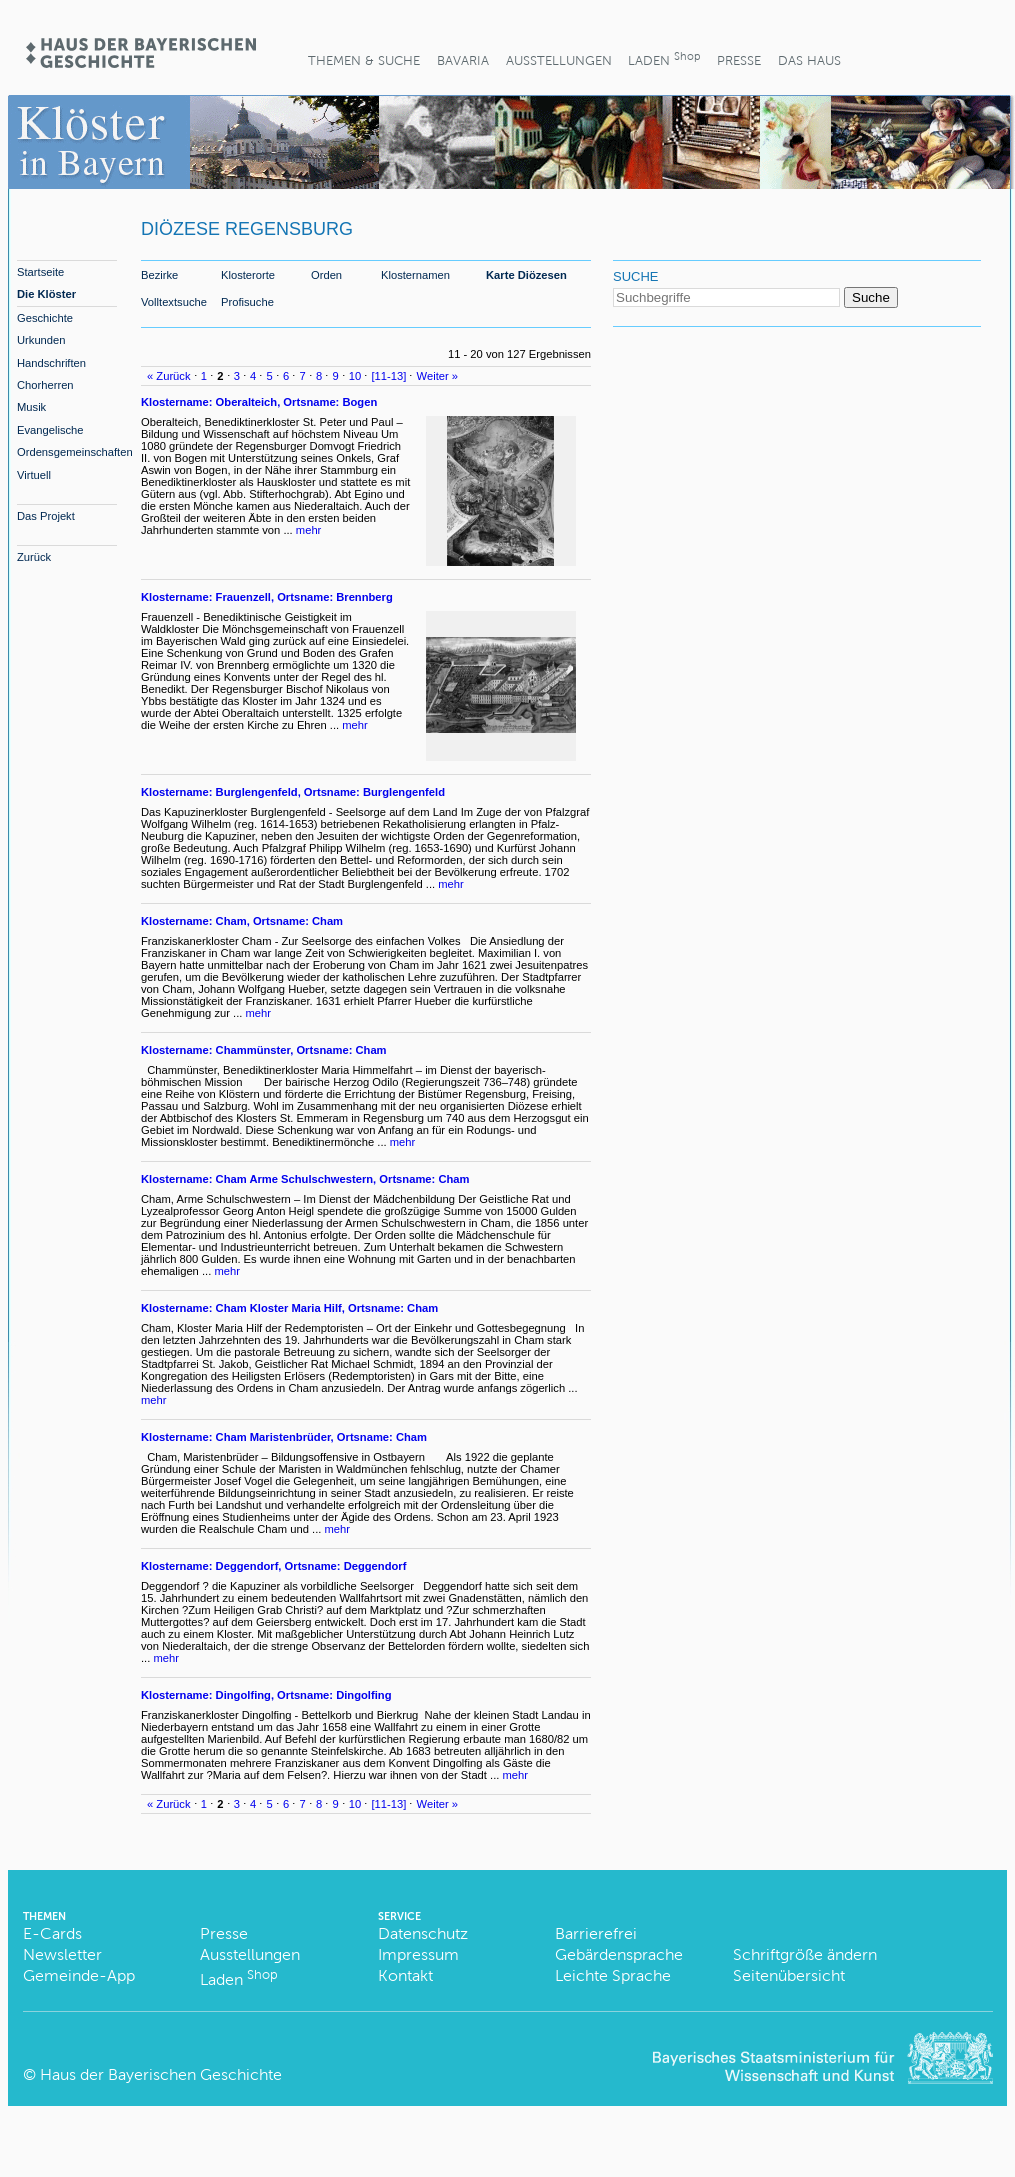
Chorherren (45, 385)
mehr (309, 530)
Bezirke (159, 275)
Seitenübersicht (789, 1975)
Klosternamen (415, 275)
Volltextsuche (174, 302)
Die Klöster (46, 294)
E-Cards (52, 1933)
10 (355, 376)
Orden (326, 275)
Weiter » (437, 376)
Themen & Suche (364, 60)
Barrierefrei (596, 1933)
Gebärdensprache (619, 1954)
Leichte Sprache (613, 1975)
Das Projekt (46, 516)
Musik (31, 407)
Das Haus (809, 60)
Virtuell (34, 475)
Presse (739, 60)
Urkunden (41, 340)
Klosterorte (248, 275)
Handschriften (51, 363)
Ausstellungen (559, 60)
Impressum (418, 1954)
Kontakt (405, 1975)
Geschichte (45, 318)
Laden (664, 58)
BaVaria (463, 60)
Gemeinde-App (79, 1975)
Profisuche (247, 302)
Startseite (40, 272)
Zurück (34, 557)
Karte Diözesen (526, 275)
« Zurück (169, 376)
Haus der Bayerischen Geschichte (161, 2074)
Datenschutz (423, 1933)
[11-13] (389, 376)
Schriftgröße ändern (805, 1954)
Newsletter (62, 1954)
